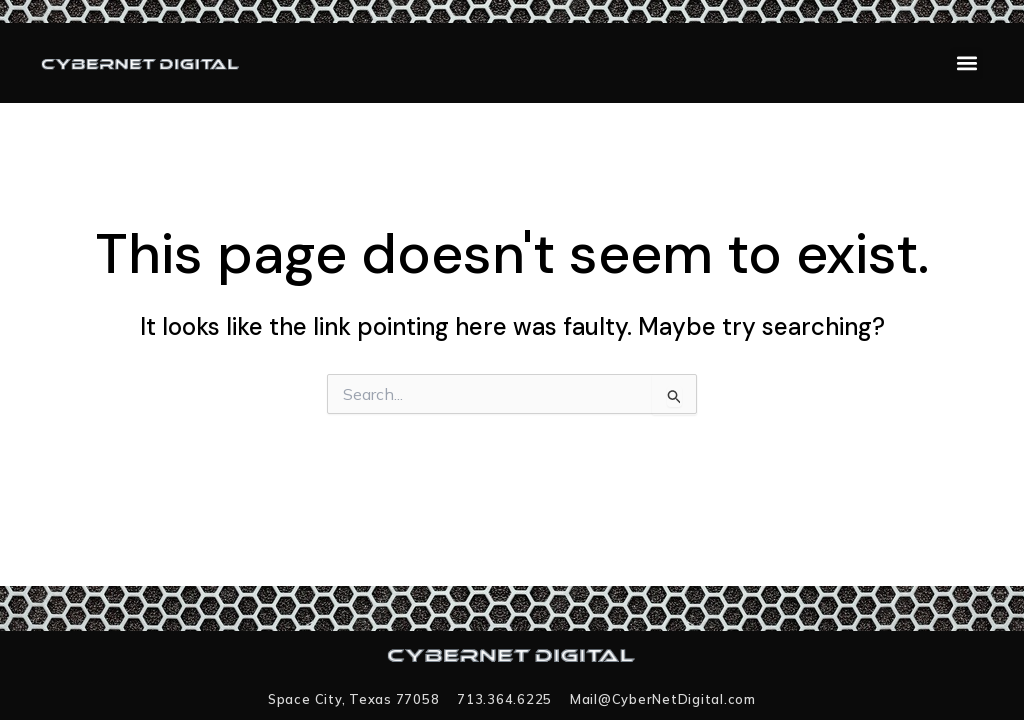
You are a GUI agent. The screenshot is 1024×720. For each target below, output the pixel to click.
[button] (966, 63)
